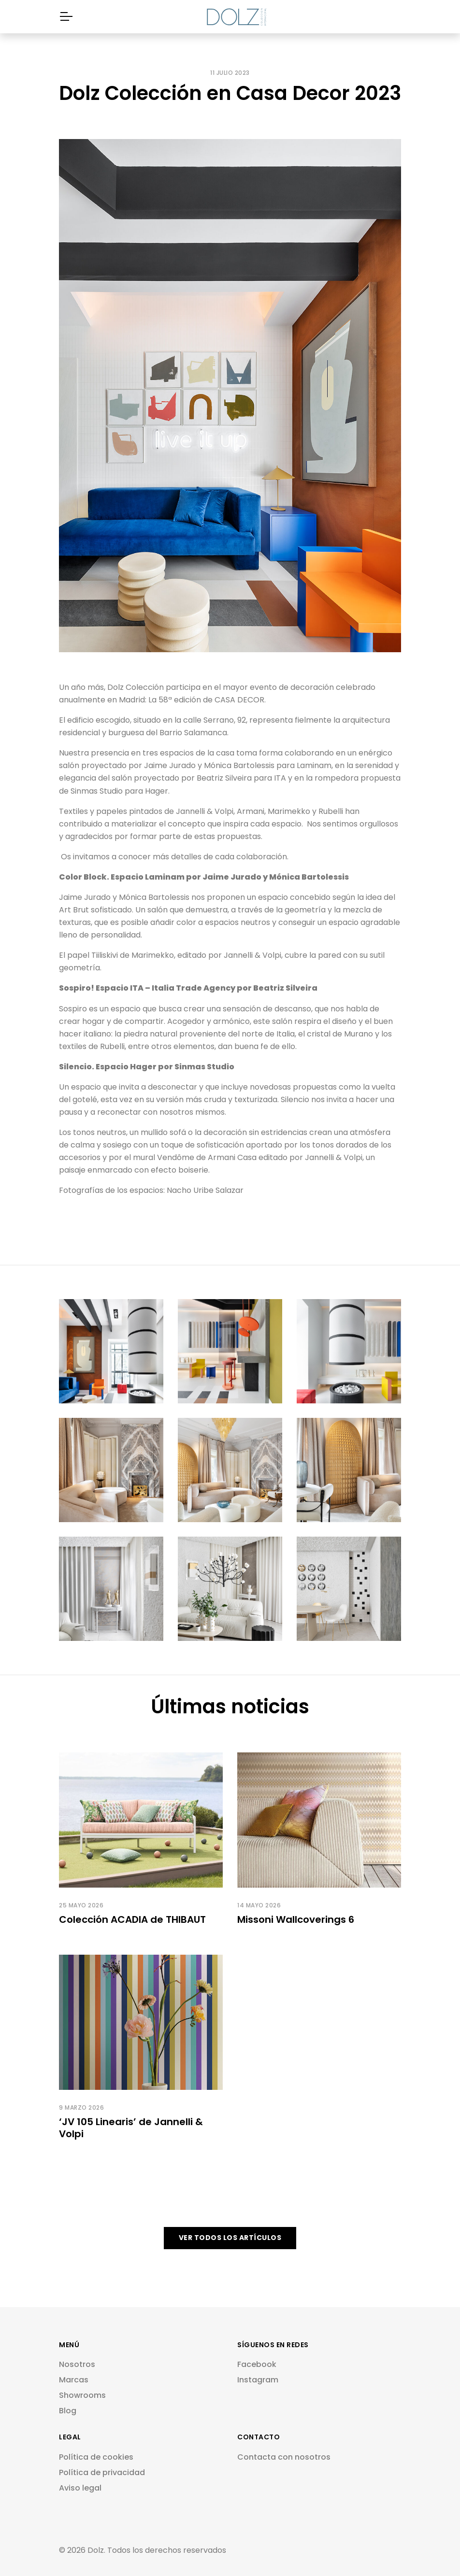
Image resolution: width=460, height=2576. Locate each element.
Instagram (257, 2379)
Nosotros (77, 2364)
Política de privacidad (102, 2472)
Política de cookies (96, 2457)
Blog (67, 2410)
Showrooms (82, 2395)
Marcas (73, 2379)
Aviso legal (80, 2487)
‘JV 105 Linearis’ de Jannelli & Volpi (131, 2128)
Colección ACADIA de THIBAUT (132, 1919)
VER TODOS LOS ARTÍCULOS (230, 2237)
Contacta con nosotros (284, 2457)
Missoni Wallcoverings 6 (295, 1919)
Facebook (256, 2364)
